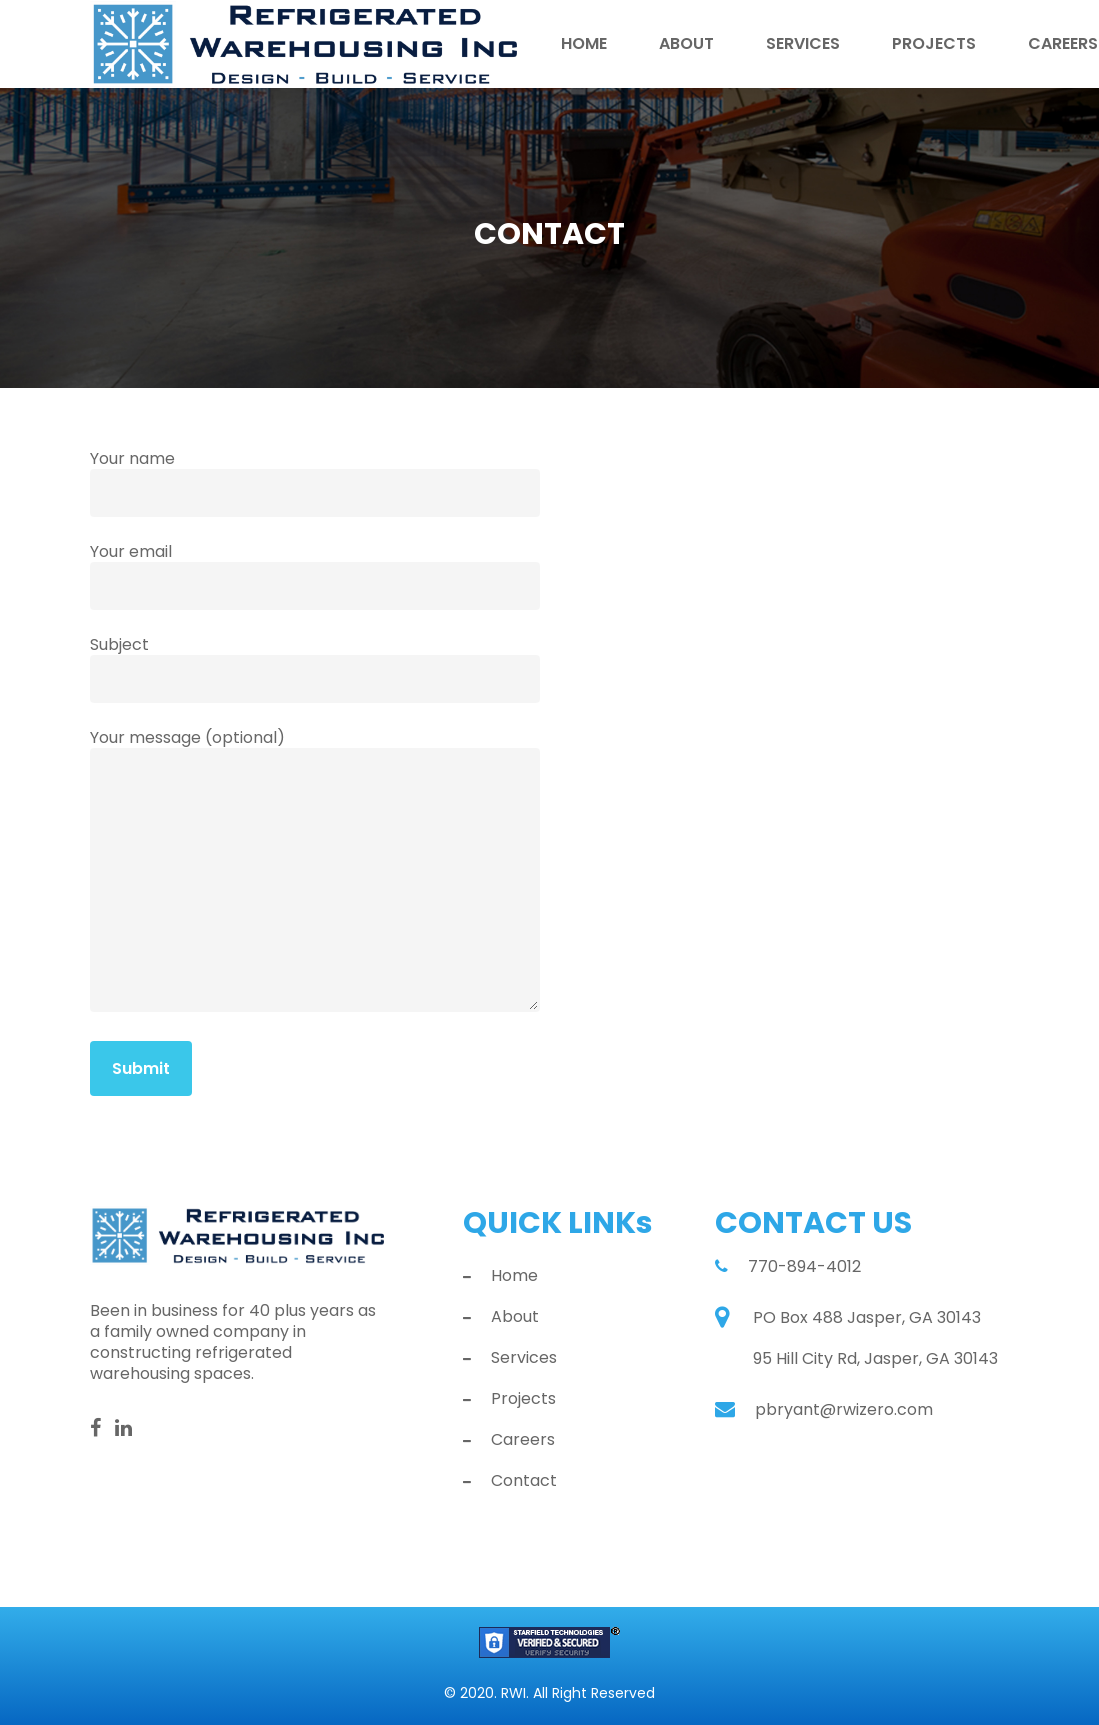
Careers (523, 1440)
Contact (524, 1481)
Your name (315, 482)
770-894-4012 (804, 1266)
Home (584, 44)
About (686, 44)
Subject (315, 668)
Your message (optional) (315, 871)
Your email (315, 575)
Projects (934, 44)
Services (803, 44)
